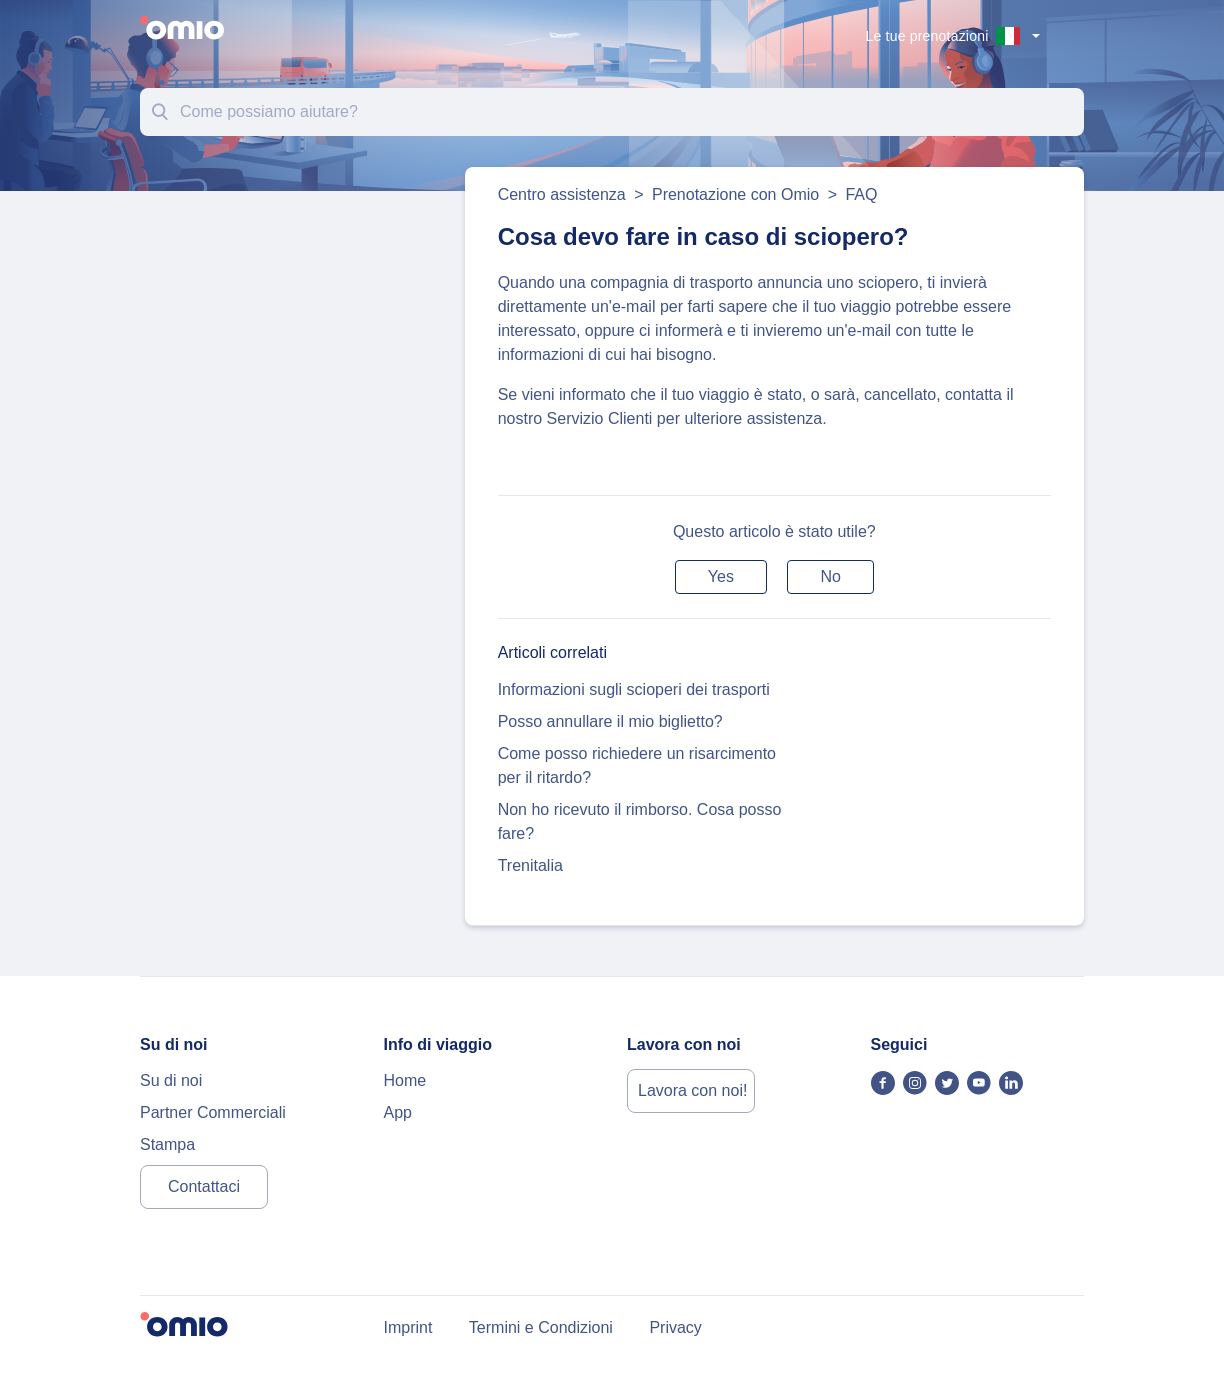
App (398, 1112)
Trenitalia (530, 865)
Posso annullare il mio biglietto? (610, 721)
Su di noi (171, 1080)
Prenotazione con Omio (735, 194)
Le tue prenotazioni (927, 36)
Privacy (675, 1327)
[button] (721, 577)
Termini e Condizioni (541, 1327)
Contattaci (204, 1186)
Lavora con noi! (692, 1090)
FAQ (861, 194)
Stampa (167, 1144)
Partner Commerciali (213, 1112)
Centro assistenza (562, 194)
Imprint (408, 1327)
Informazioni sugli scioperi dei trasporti (634, 689)
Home (405, 1080)
